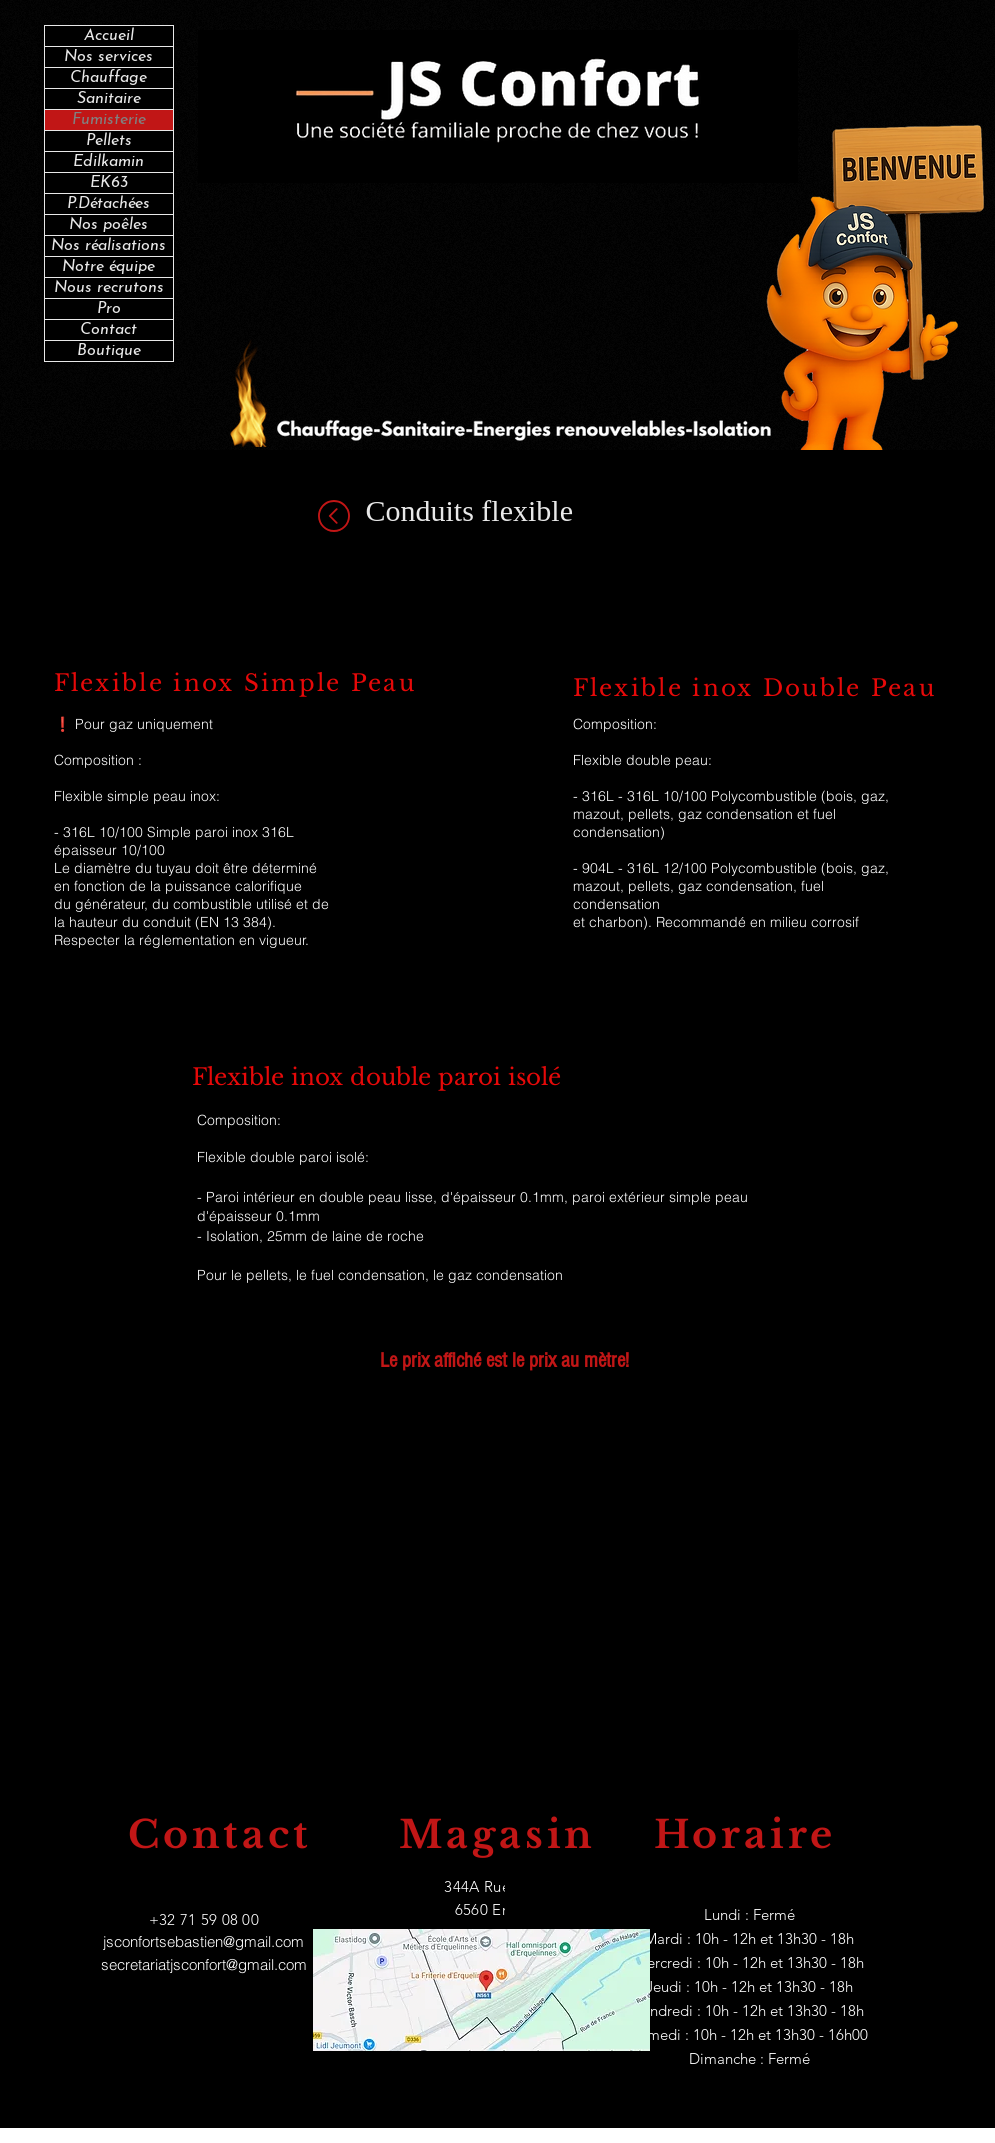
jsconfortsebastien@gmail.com (203, 1941)
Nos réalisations (108, 246)
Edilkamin (108, 162)
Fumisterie (109, 120)
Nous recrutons (109, 288)
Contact (108, 330)
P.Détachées (108, 204)
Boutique (109, 351)
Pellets (109, 141)
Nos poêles (108, 225)
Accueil (109, 36)
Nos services (108, 57)
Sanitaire (109, 99)
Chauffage (108, 78)
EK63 (109, 183)
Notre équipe (108, 267)
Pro (109, 309)
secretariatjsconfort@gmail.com (204, 1964)
